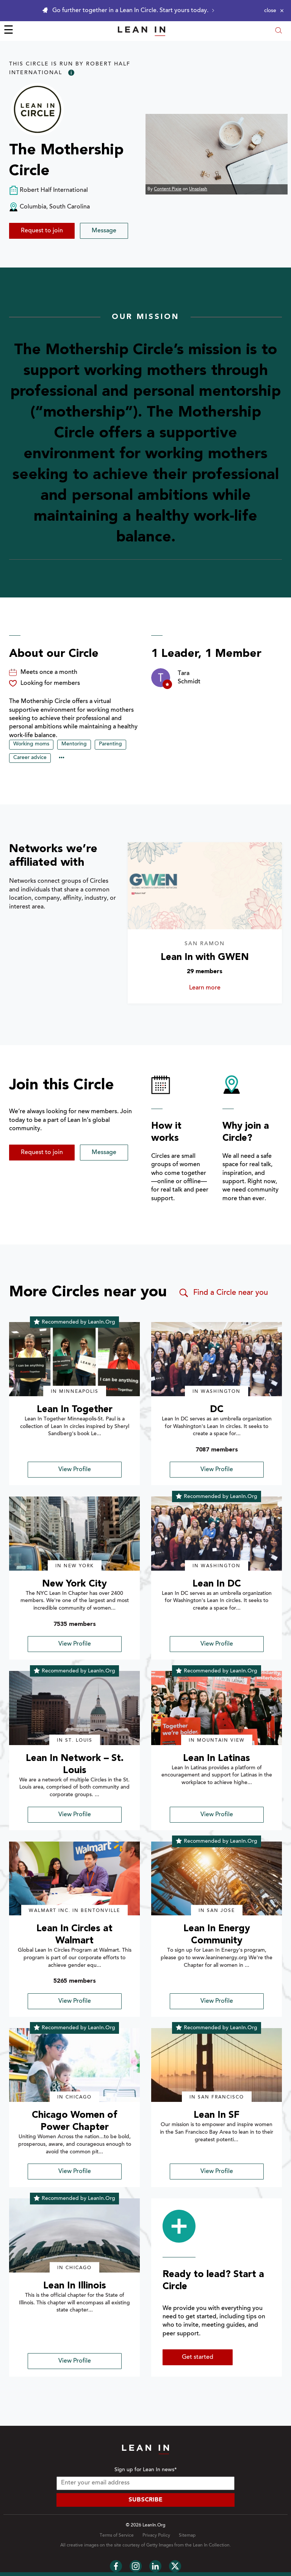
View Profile (74, 1470)
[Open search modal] (278, 31)
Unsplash (198, 189)
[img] (74, 1359)
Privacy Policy (156, 2535)
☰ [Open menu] (8, 31)
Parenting (110, 744)
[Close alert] (274, 10)
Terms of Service (117, 2535)
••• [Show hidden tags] (61, 758)
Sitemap (187, 2535)
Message (104, 231)
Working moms (31, 744)
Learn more (214, 988)
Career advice (30, 758)
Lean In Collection (211, 2545)
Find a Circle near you (223, 1293)
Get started (197, 2357)
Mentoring (74, 744)
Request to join (42, 231)
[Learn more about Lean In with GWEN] (205, 885)
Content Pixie (167, 189)
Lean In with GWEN (205, 957)
